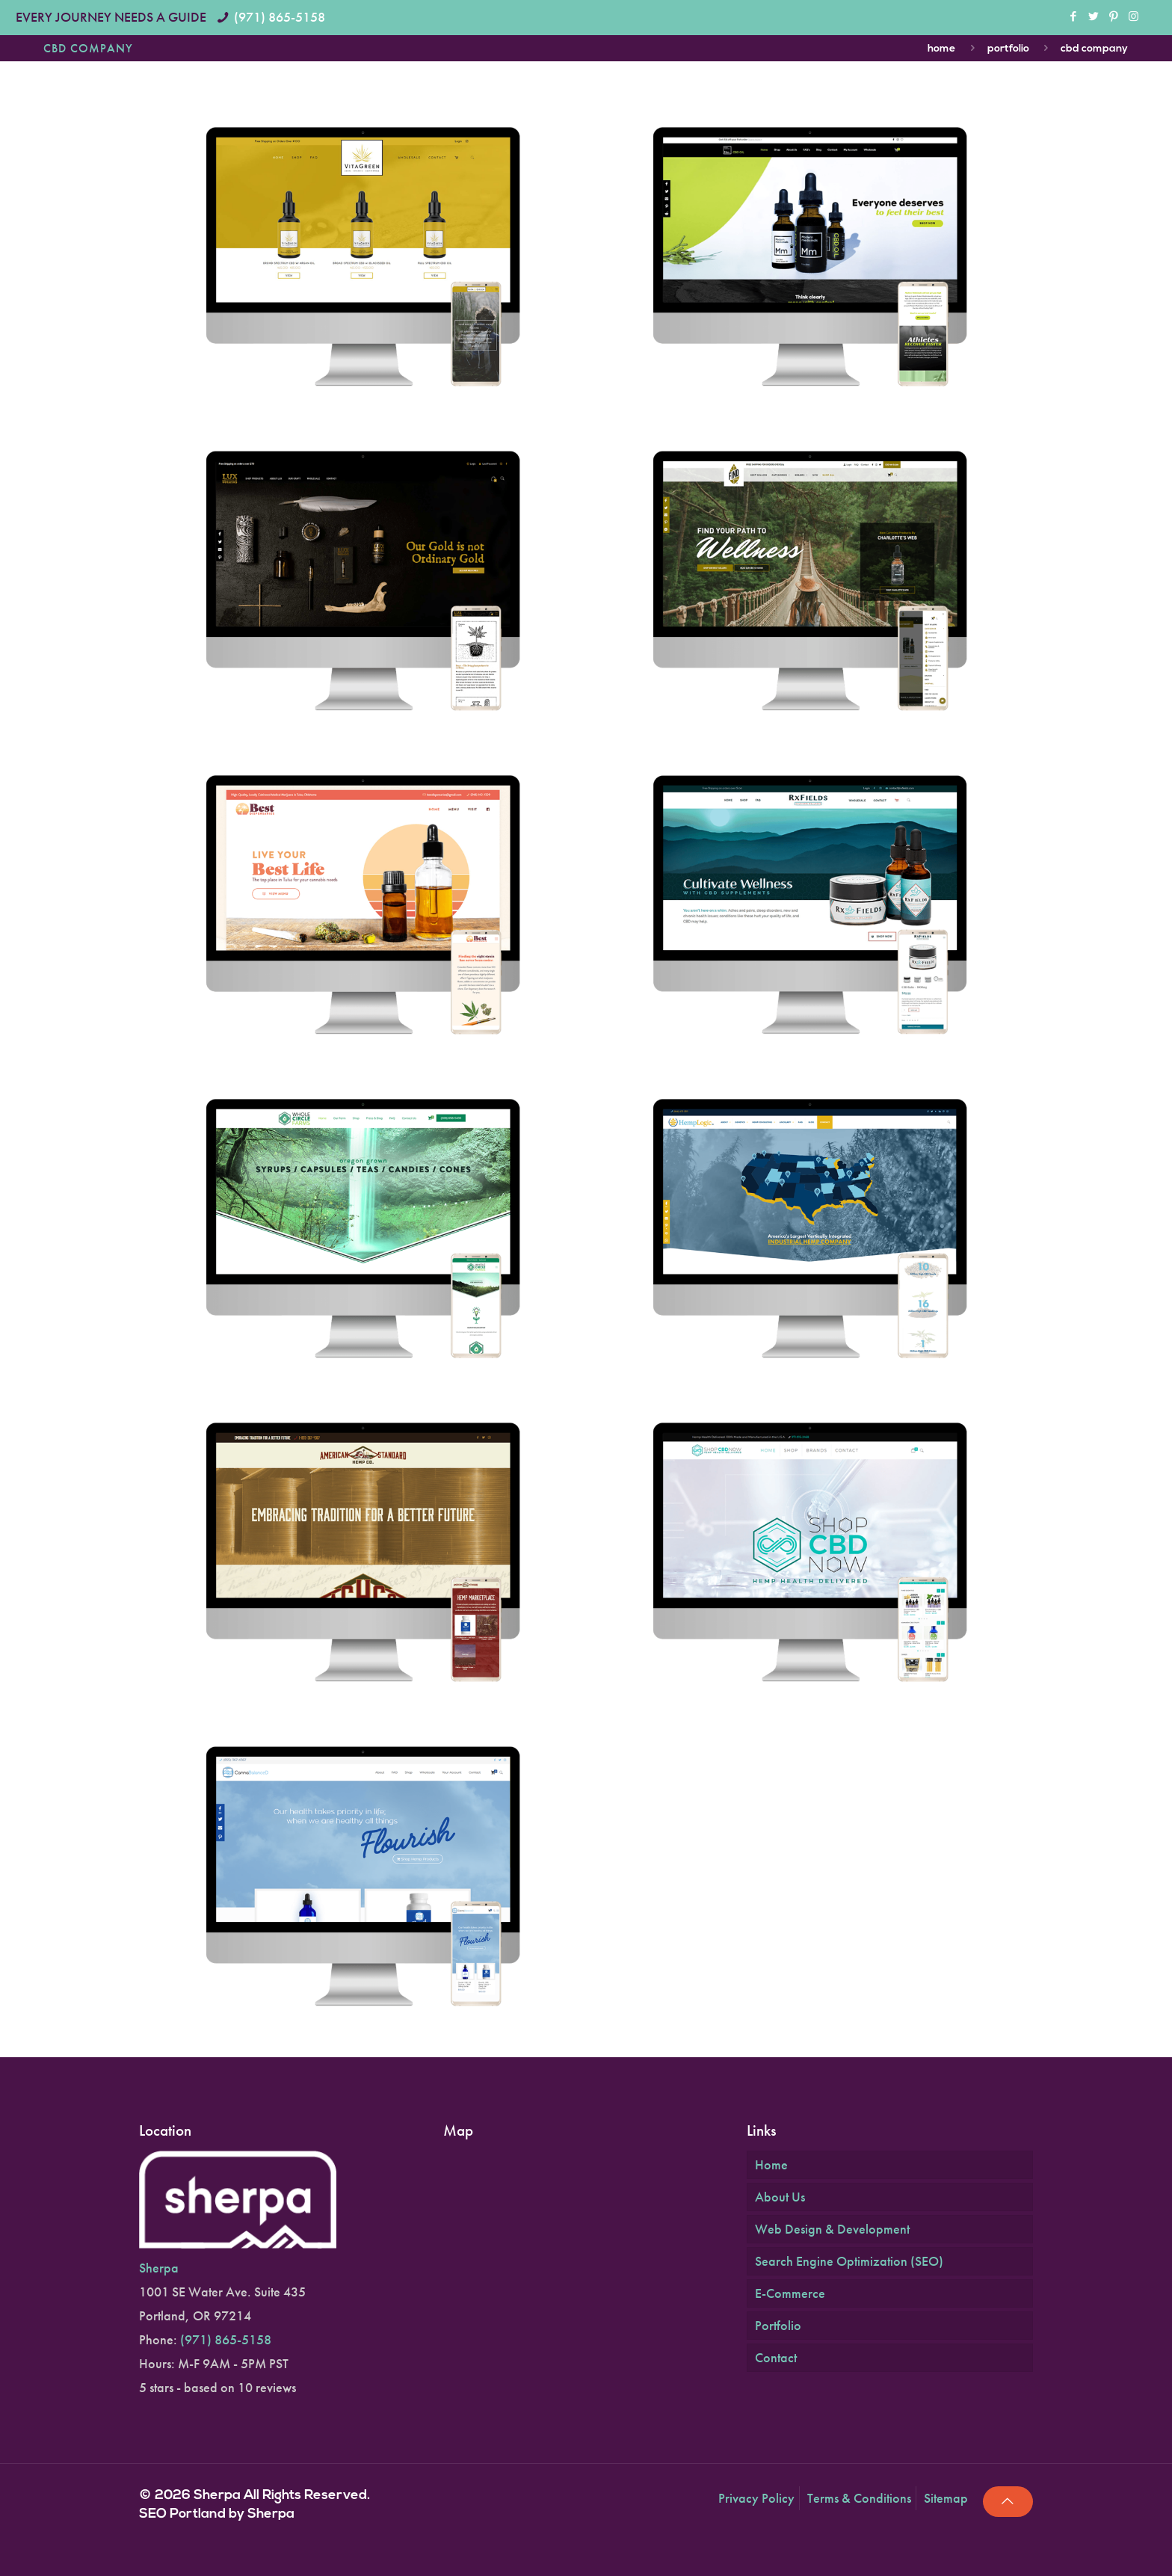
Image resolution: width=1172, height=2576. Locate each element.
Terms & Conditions (859, 2497)
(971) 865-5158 (279, 16)
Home (941, 49)
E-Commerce (790, 2293)
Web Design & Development (832, 2228)
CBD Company (1094, 49)
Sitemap (946, 2497)
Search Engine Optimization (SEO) (849, 2261)
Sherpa (159, 2267)
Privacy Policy (756, 2497)
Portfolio (1008, 49)
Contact (776, 2357)
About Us (780, 2196)
